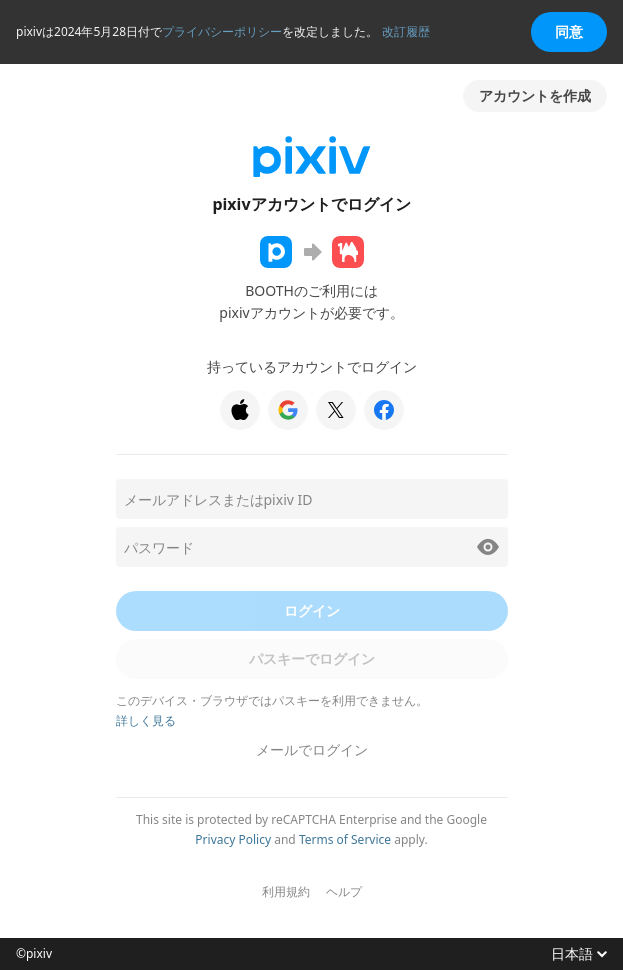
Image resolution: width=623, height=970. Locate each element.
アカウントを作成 (535, 95)
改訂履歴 (406, 31)
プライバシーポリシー (222, 31)
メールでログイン (312, 749)
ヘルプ (344, 892)
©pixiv (34, 954)
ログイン (312, 610)
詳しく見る (146, 720)
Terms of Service (345, 839)
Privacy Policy (233, 839)
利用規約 (286, 892)
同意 (569, 31)
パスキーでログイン (312, 658)
